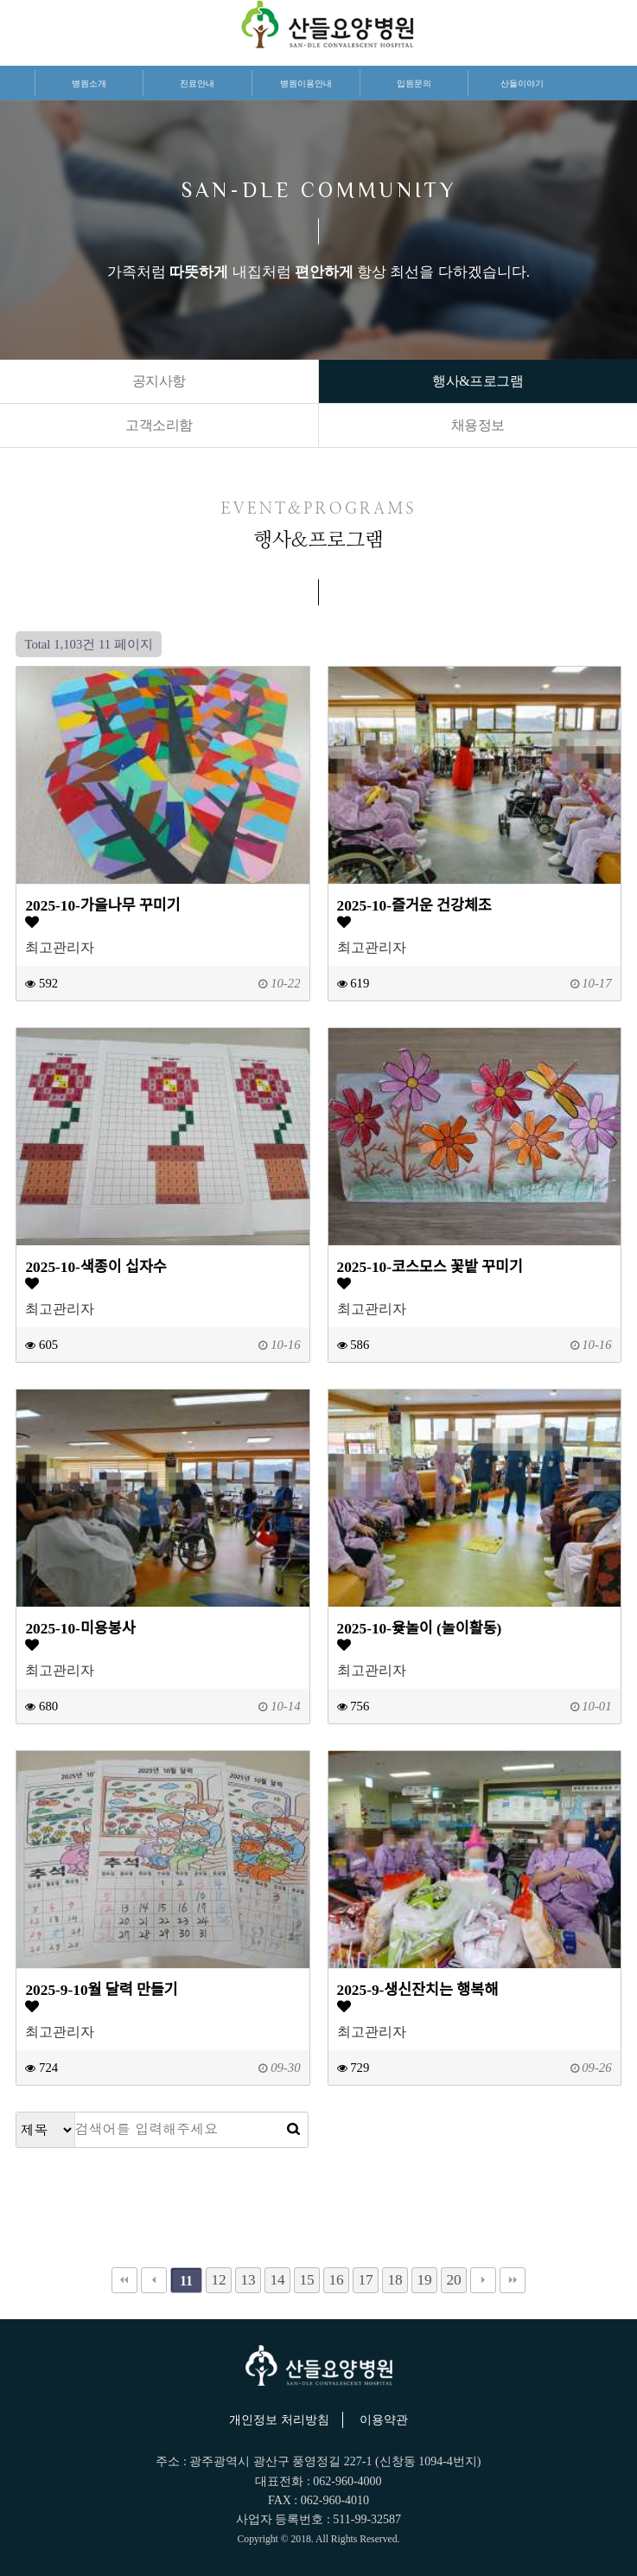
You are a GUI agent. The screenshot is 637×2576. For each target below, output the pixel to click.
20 (453, 2280)
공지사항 (159, 381)
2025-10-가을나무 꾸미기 (102, 906)
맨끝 (513, 2280)
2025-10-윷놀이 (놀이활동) (419, 1628)
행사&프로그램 (477, 381)
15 (306, 2280)
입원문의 (414, 83)
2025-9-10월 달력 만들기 (101, 1990)
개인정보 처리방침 (279, 2419)
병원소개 (89, 83)
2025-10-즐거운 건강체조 (414, 906)
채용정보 (478, 425)
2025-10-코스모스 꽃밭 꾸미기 (430, 1267)
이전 (154, 2280)
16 (335, 2280)
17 (365, 2280)
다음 (483, 2280)
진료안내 (197, 83)
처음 (124, 2280)
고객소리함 (159, 425)
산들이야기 (522, 83)
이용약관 (384, 2419)
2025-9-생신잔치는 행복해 (418, 1990)
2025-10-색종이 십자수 (95, 1267)
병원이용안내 (306, 83)
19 (424, 2280)
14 (277, 2280)
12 (218, 2280)
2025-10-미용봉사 (80, 1628)
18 (394, 2280)
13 (247, 2280)
